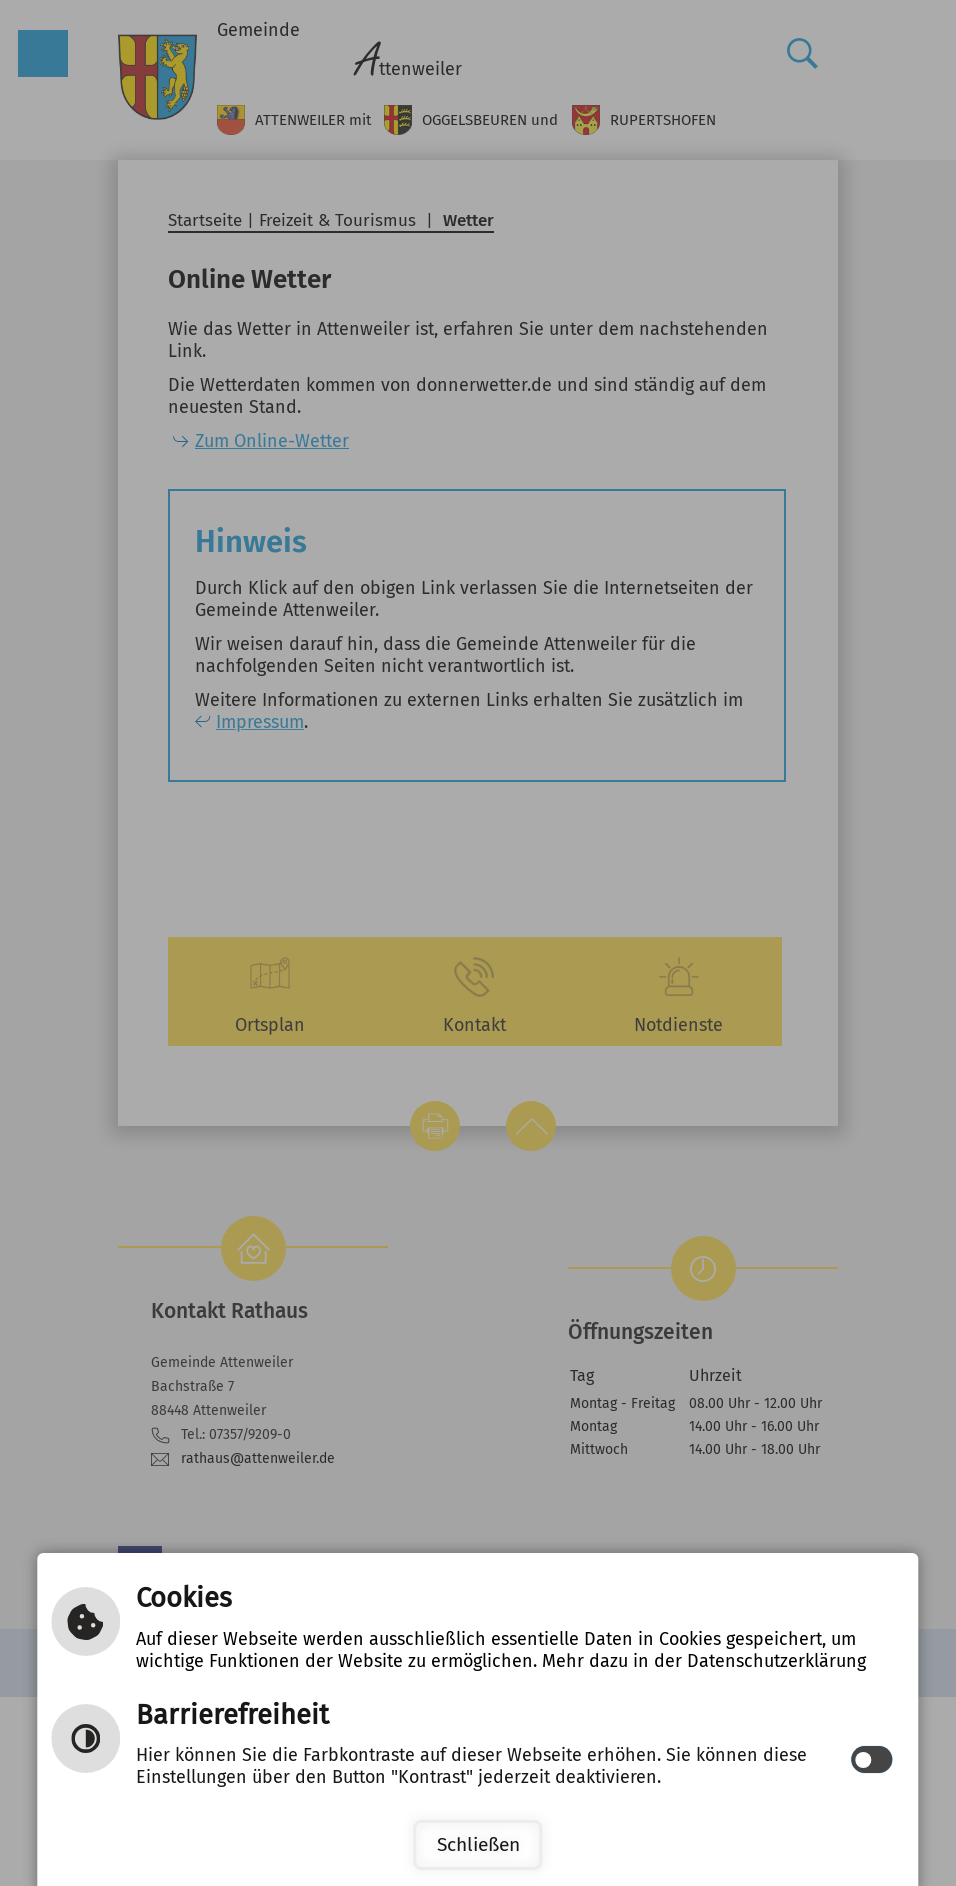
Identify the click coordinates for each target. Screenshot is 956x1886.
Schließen (478, 1844)
